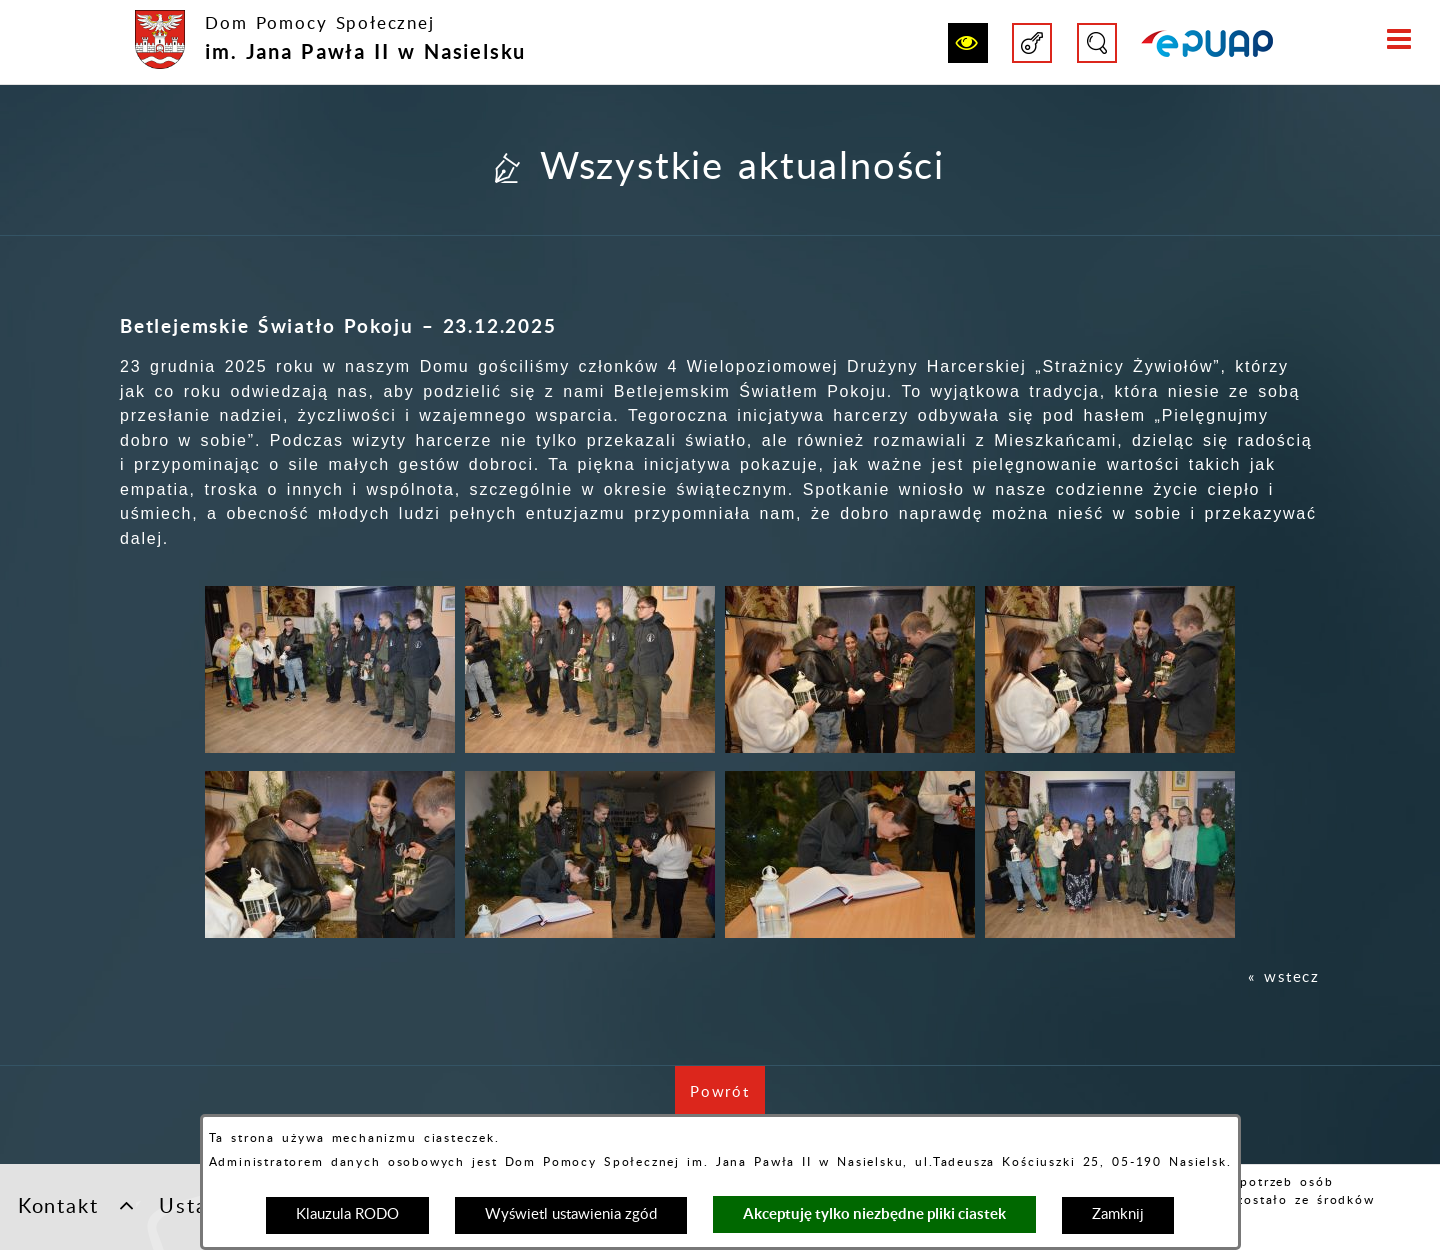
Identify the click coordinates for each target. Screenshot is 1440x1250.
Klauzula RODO (347, 1214)
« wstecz (1284, 977)
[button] (968, 43)
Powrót (727, 1102)
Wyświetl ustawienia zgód (571, 1214)
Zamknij (1118, 1214)
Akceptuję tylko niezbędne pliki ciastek (874, 1213)
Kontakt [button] (77, 1205)
